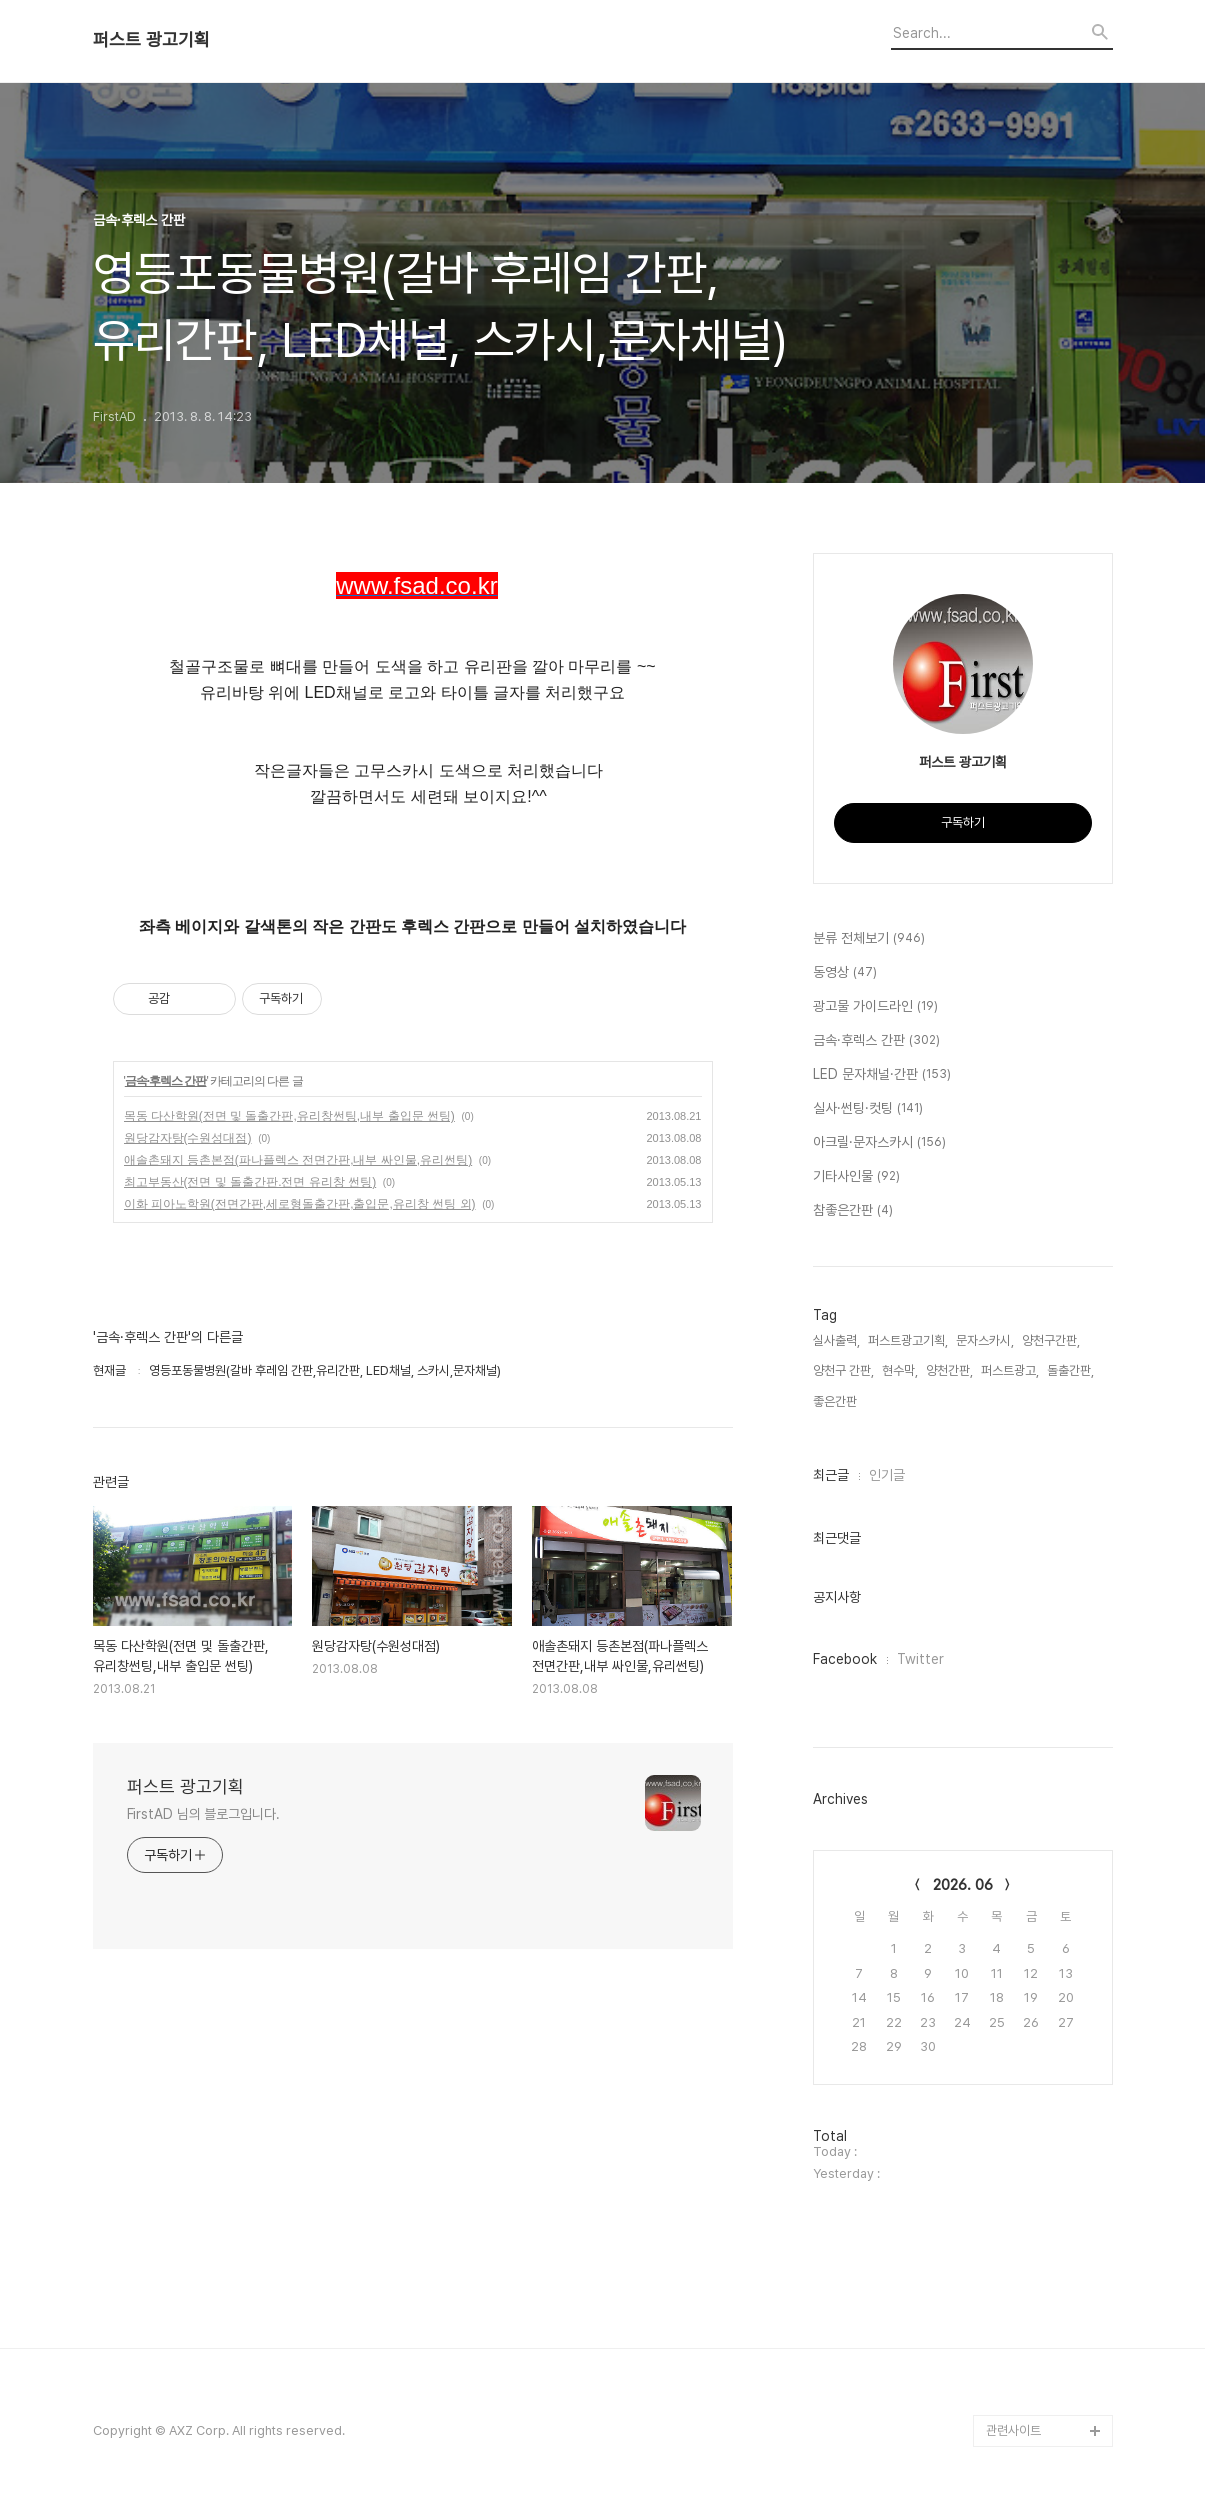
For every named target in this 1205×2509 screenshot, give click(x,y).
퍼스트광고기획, (908, 1340)
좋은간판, (836, 1401)
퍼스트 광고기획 (151, 40)
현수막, (900, 1370)
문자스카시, (985, 1340)
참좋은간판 (853, 1211)
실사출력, (836, 1340)
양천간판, (949, 1370)
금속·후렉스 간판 (166, 1081)
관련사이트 (1013, 2430)
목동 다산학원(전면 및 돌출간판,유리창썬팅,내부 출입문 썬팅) (289, 1116)
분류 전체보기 (869, 939)
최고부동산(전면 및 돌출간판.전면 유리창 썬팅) (250, 1182)
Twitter (920, 1659)
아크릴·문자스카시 (879, 1143)
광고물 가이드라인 (875, 1007)
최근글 (831, 1475)
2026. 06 (963, 1885)
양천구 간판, (843, 1370)
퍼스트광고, (1010, 1370)
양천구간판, (1051, 1340)
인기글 (887, 1475)
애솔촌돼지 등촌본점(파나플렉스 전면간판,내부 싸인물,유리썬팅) (298, 1160)
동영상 (845, 973)
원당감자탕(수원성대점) (188, 1138)
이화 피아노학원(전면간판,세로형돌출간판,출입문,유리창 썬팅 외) (300, 1204)
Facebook (845, 1659)
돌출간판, (1070, 1370)
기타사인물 (856, 1177)
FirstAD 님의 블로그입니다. (203, 1814)
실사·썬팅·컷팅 (868, 1109)
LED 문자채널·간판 (882, 1075)
